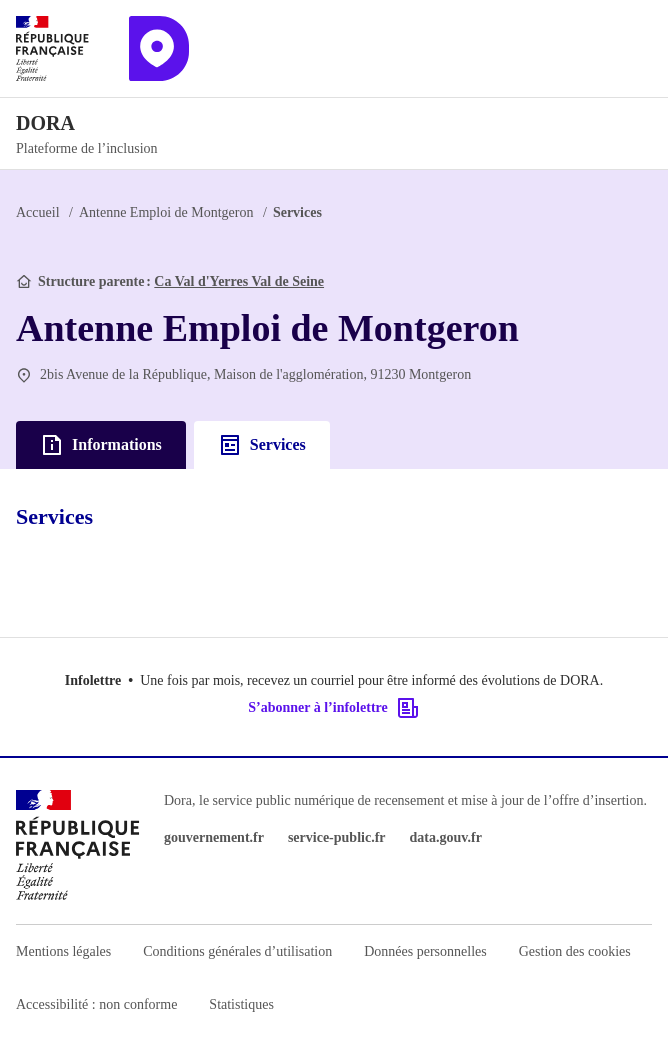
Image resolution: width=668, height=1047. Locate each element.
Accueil (38, 212)
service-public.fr (337, 837)
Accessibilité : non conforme (96, 1004)
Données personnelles (425, 951)
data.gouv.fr (446, 837)
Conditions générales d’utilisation (237, 951)
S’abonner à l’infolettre (333, 708)
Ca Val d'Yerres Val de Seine (239, 281)
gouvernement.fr (214, 837)
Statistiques (241, 1004)
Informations (101, 445)
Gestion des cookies (575, 951)
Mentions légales (63, 951)
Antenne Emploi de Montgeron (166, 212)
